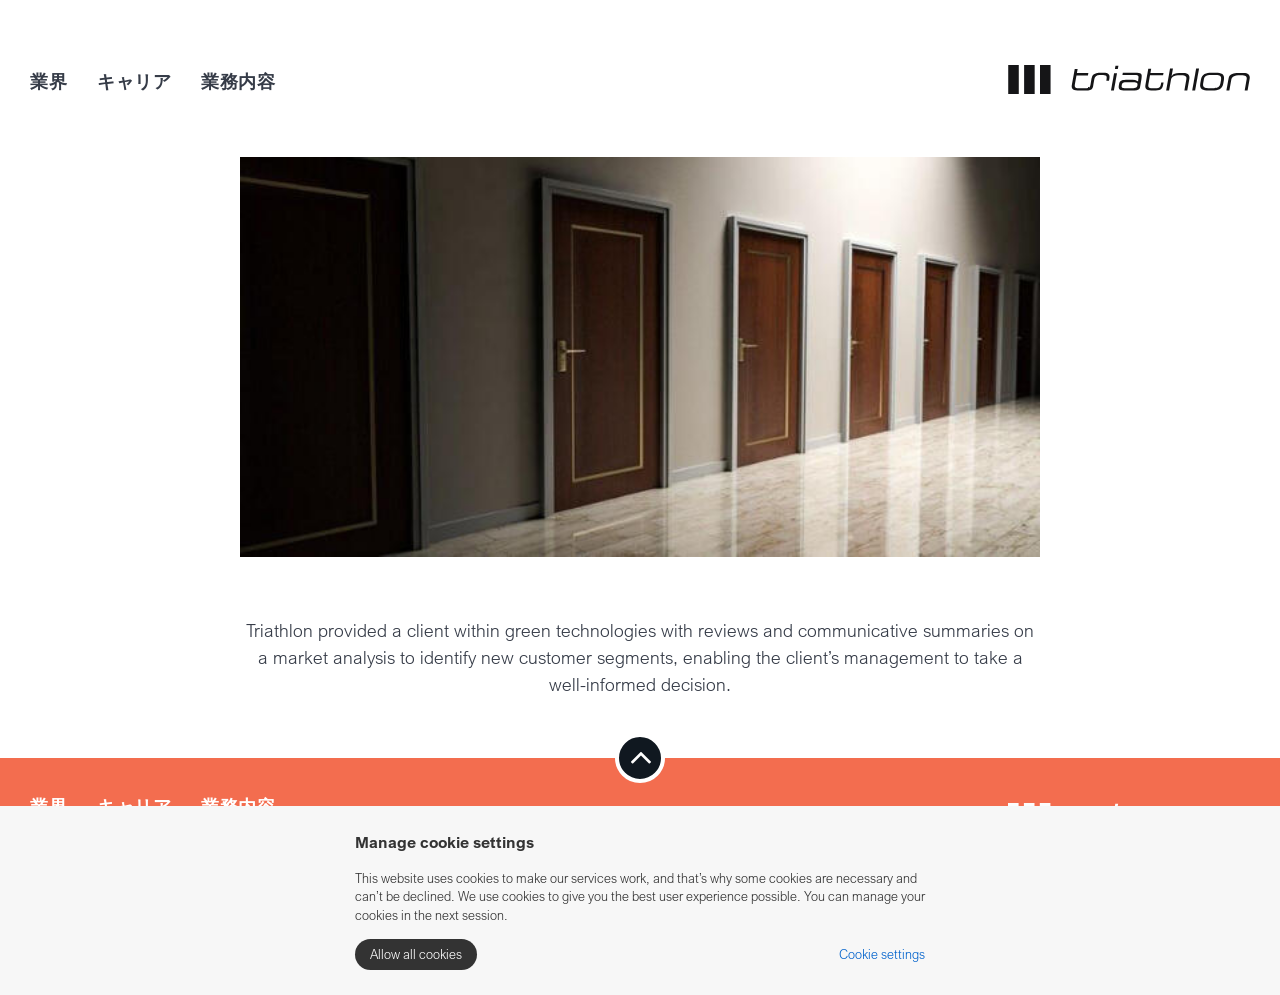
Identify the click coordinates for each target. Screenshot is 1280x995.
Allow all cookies (416, 954)
